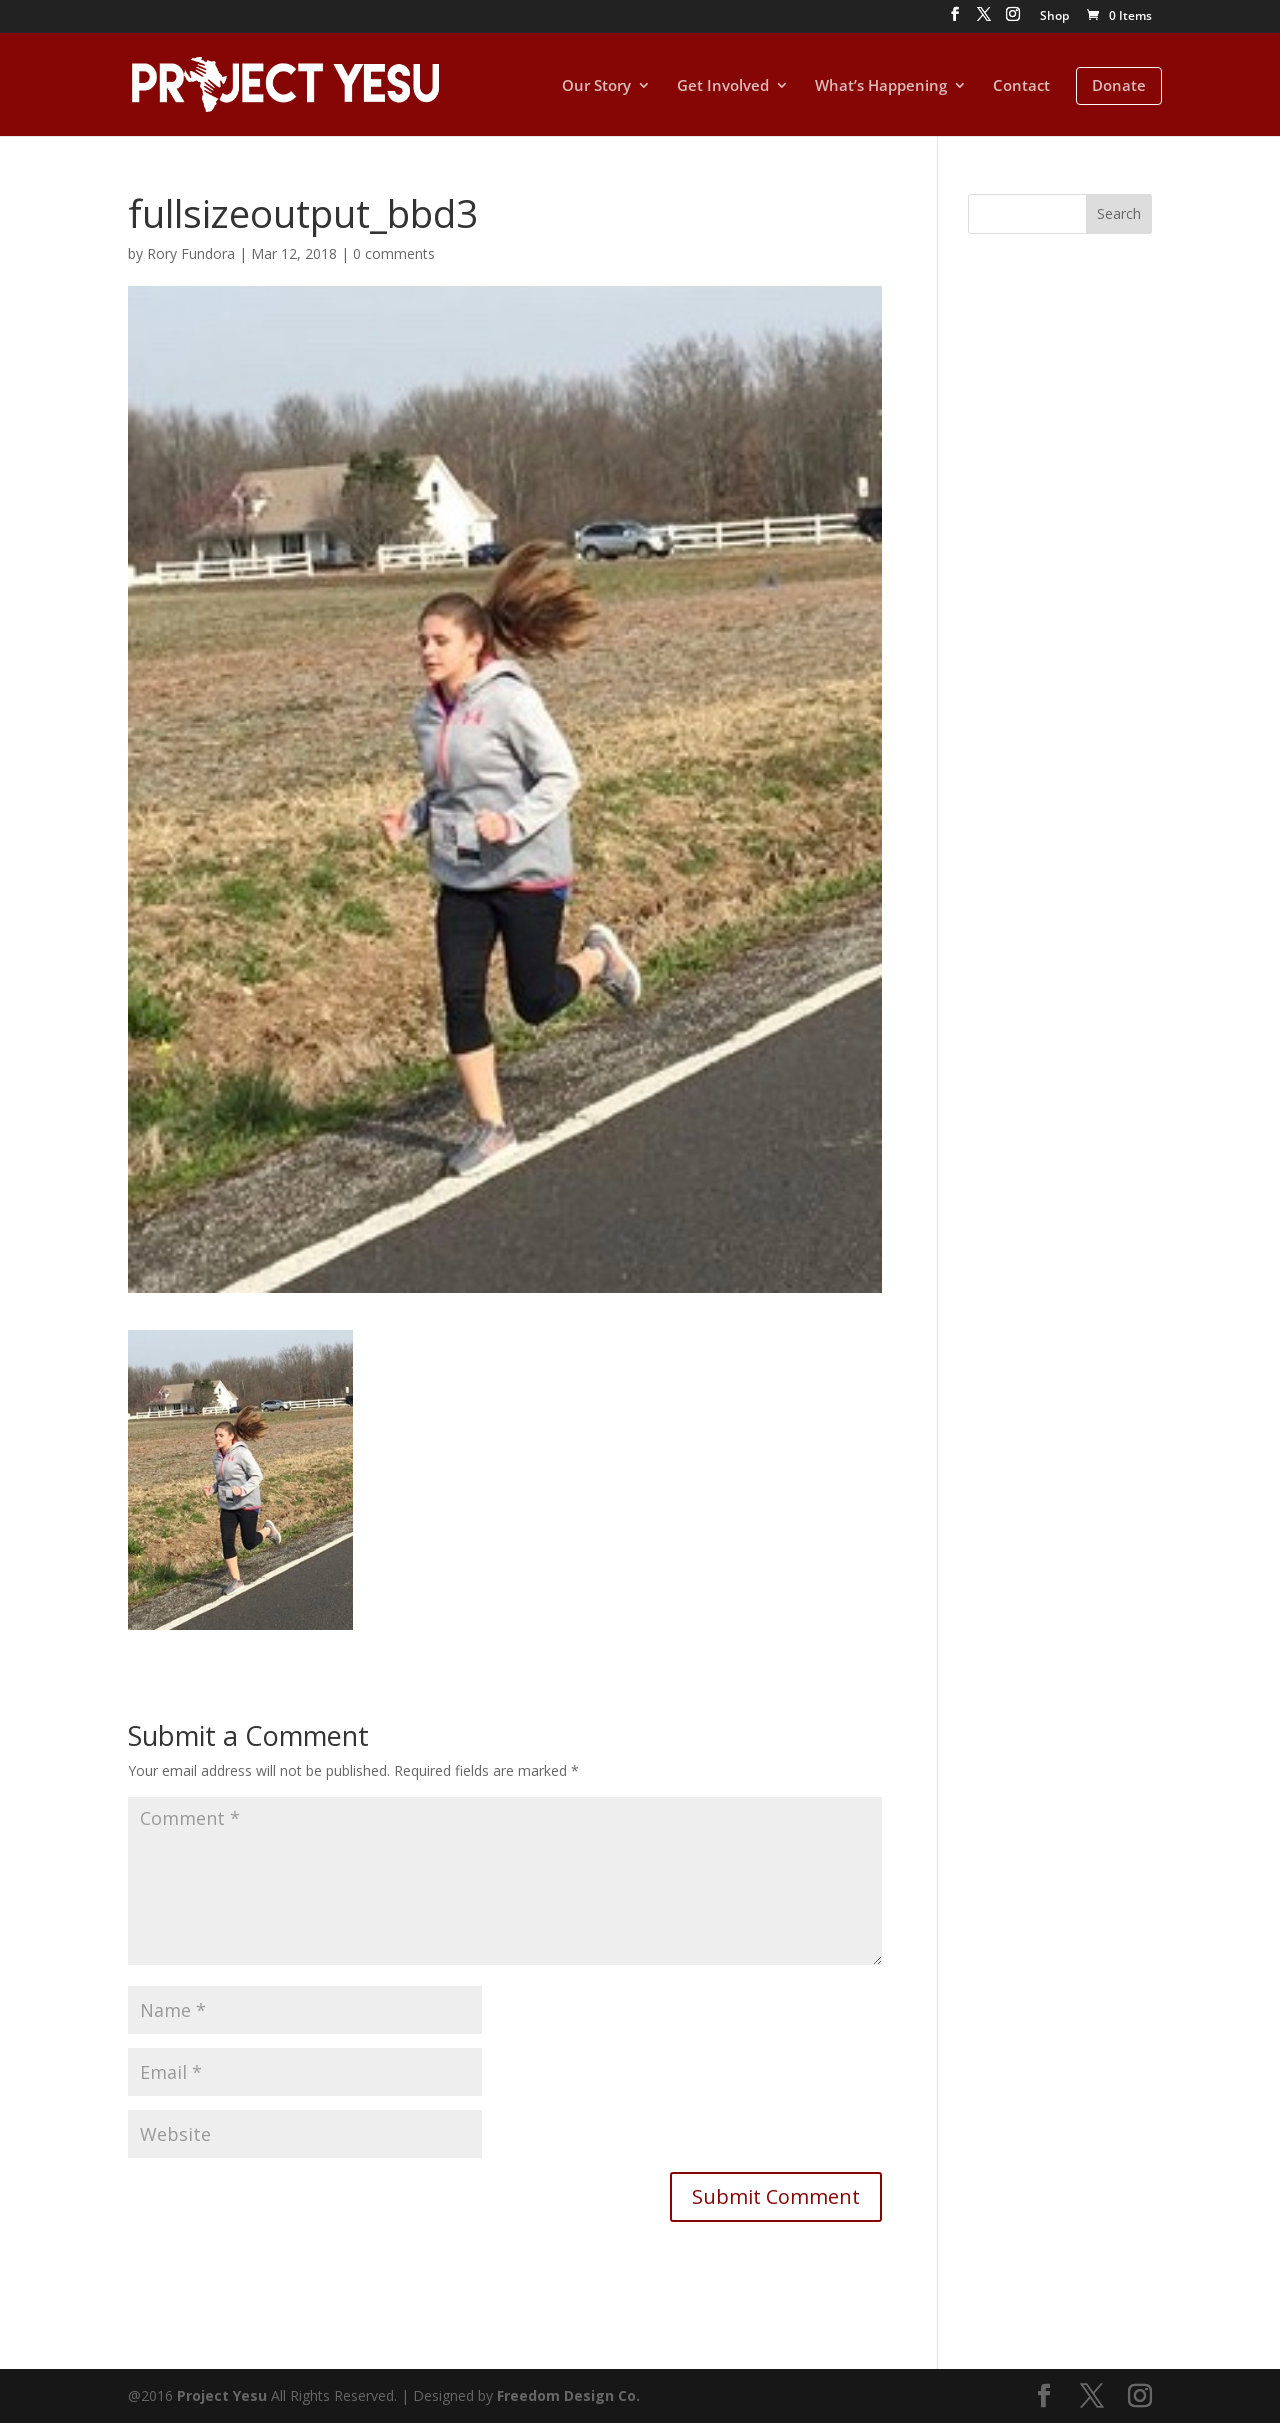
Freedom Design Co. (568, 2395)
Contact (1021, 86)
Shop (1054, 17)
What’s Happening (881, 86)
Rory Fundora (191, 253)
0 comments (394, 253)
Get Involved (723, 86)
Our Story (596, 86)
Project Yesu (222, 2395)
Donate (1119, 85)
